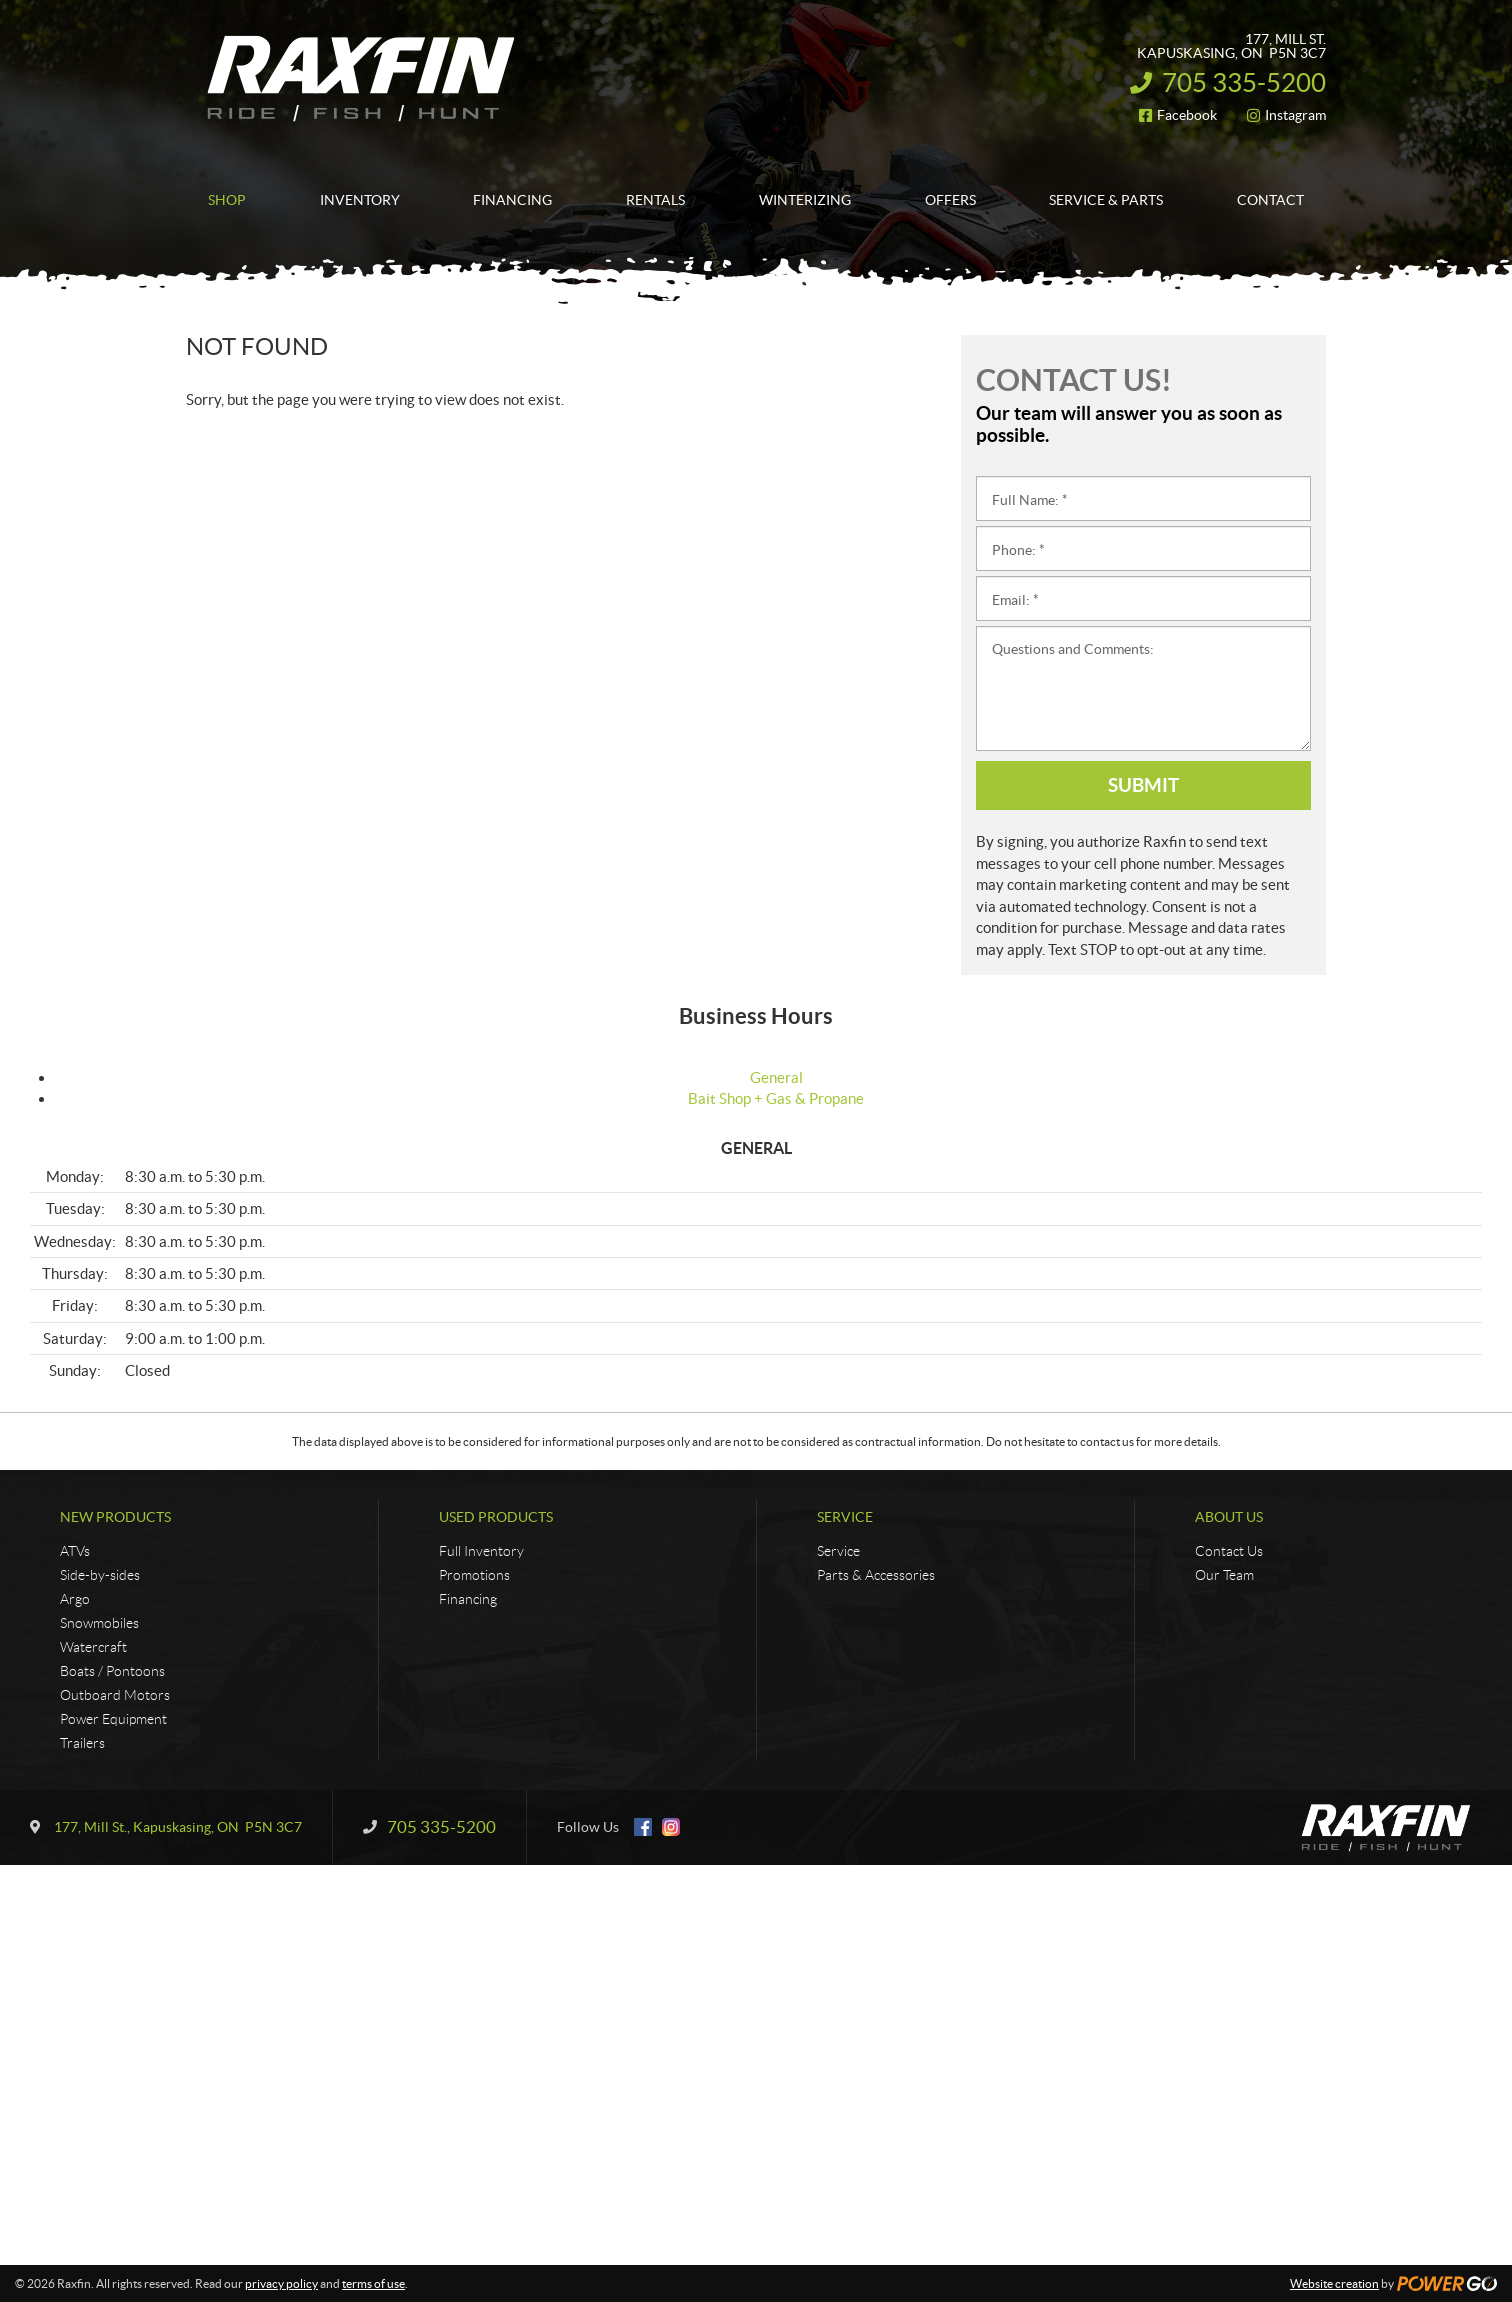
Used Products (496, 1517)
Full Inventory (481, 1551)
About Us (1229, 1517)
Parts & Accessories (876, 1575)
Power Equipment (113, 1719)
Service (845, 1517)
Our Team (1224, 1575)
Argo (75, 1599)
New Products (115, 1517)
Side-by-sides (100, 1575)
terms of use (373, 2283)
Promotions (474, 1575)
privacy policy (281, 2283)
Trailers (82, 1743)
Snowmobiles (99, 1623)
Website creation (1334, 2283)
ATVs (75, 1551)
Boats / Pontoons (112, 1671)
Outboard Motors (115, 1695)
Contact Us (1229, 1551)
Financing (468, 1599)
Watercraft (93, 1647)
